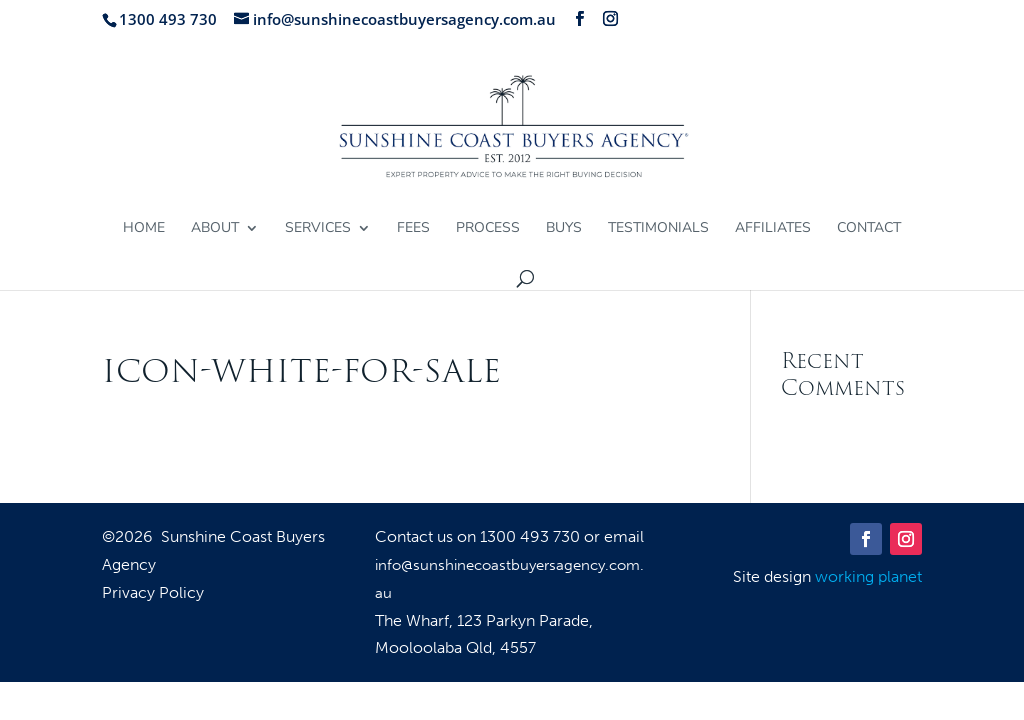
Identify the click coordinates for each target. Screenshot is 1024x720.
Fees (413, 229)
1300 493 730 (532, 536)
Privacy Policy (153, 594)
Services (318, 229)
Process (488, 229)
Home (144, 229)
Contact (869, 229)
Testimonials (658, 229)
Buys (564, 229)
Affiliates (773, 229)
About (215, 229)
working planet (868, 576)
